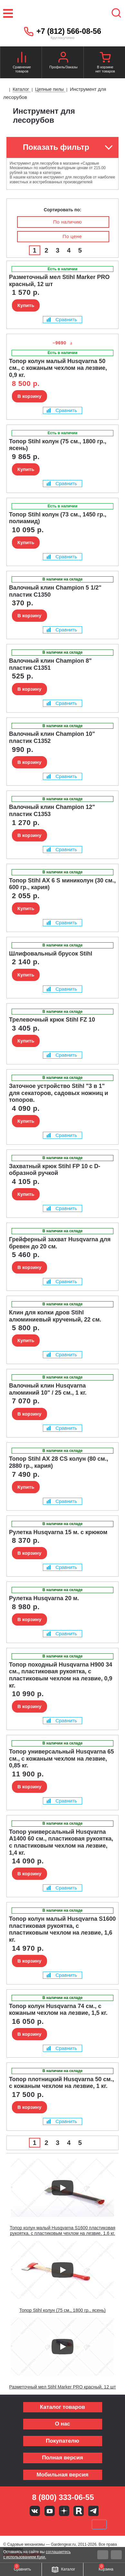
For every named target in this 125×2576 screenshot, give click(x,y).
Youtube (49, 2511)
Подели (69, 2524)
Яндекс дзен (64, 2511)
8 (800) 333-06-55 (63, 2497)
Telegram (93, 2511)
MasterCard (41, 2524)
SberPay (99, 2524)
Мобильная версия (62, 2475)
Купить (25, 305)
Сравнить (62, 319)
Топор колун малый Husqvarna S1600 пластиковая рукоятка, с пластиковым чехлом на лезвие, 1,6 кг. (62, 2230)
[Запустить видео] (62, 2188)
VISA (19, 2524)
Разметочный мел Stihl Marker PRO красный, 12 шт (62, 2386)
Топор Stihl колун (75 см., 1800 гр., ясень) (62, 2310)
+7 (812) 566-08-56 (68, 31)
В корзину (29, 396)
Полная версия (62, 2458)
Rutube (78, 2511)
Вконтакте (35, 2511)
